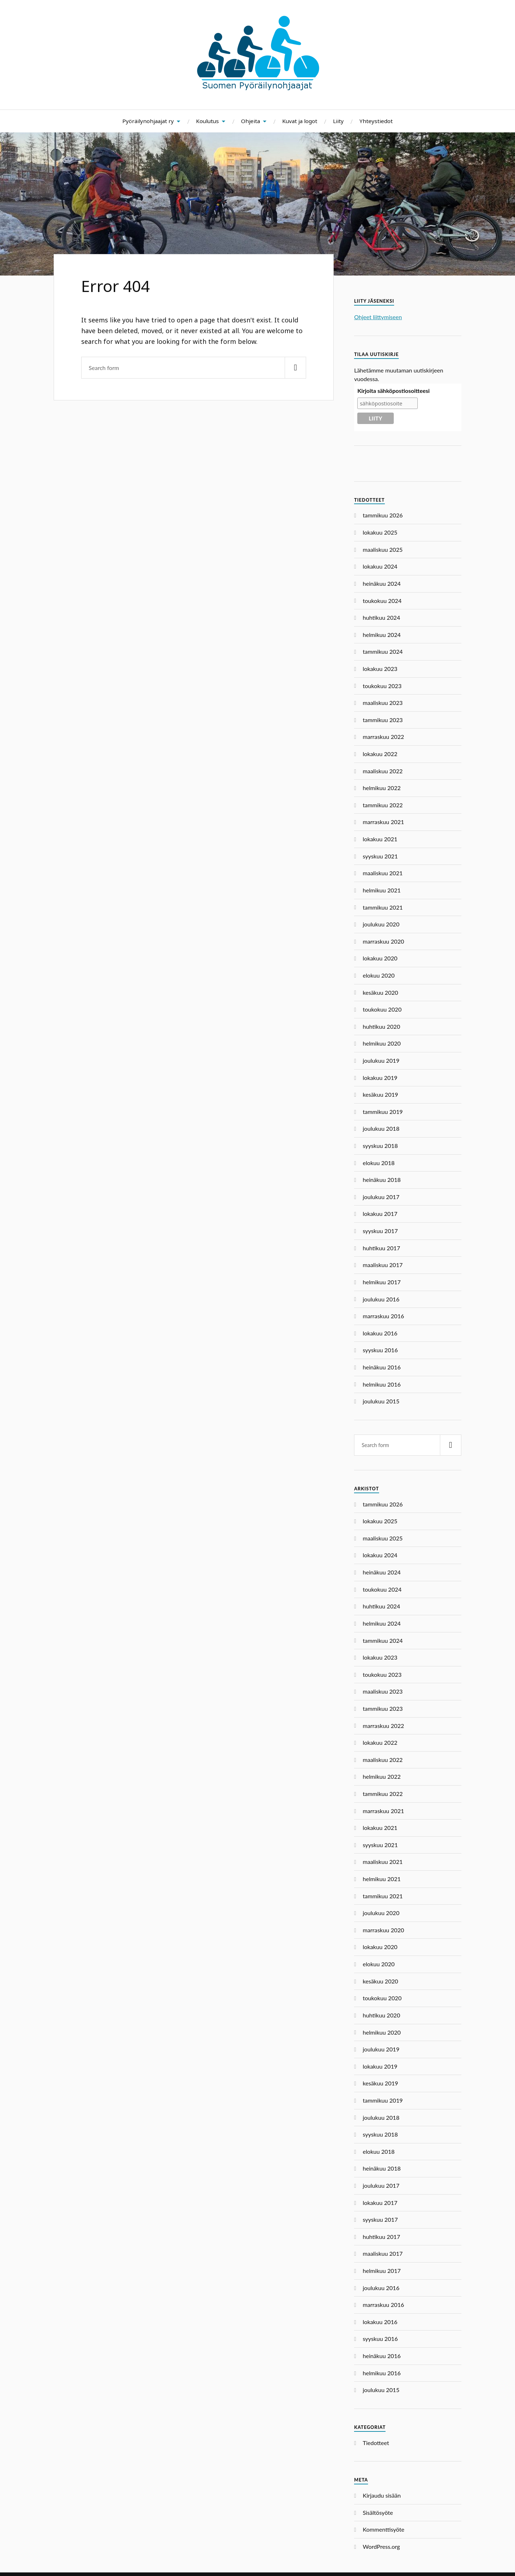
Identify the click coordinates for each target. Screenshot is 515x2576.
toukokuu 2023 (382, 685)
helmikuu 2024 (382, 634)
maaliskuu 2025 (383, 549)
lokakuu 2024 (380, 566)
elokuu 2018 (378, 1162)
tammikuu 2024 (383, 651)
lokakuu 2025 (380, 532)
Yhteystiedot (376, 121)
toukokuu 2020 (382, 1009)
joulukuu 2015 (381, 1401)
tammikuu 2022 (383, 805)
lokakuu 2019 (380, 1077)
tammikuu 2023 (383, 719)
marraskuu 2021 (383, 821)
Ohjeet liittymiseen (378, 316)
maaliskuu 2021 (383, 873)
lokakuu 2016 (380, 1333)
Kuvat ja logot (299, 121)
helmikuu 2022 (382, 787)
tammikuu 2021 (383, 907)
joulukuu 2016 (381, 1299)
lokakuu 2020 (380, 958)
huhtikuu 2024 (381, 617)
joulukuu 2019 (381, 1060)
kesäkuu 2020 (380, 992)
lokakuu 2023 (380, 668)
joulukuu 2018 (381, 1128)
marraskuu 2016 (383, 1316)
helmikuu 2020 (382, 1043)
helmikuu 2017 (382, 1282)
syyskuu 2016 (380, 1350)
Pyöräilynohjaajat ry (148, 121)
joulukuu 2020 (381, 924)
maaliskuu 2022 (383, 771)
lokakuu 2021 (380, 839)
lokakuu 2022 (380, 753)
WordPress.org (381, 2546)
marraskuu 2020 (383, 941)
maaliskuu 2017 (383, 1264)
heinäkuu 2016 (382, 1367)
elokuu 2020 (378, 975)
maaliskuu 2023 (383, 702)
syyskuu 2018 (380, 1145)
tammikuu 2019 (383, 1111)
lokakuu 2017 (380, 1213)
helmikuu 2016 (382, 1384)
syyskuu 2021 (380, 856)
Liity (338, 121)
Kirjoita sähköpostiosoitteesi (393, 390)
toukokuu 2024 (382, 600)
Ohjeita (250, 121)
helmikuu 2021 (382, 890)
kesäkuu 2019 (380, 1094)
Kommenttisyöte (383, 2529)
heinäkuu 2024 (382, 583)
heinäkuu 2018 (382, 1179)
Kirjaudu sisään (382, 2495)
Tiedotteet (376, 2442)
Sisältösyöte (378, 2512)
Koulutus (207, 121)
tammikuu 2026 (383, 515)
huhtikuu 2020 (381, 1026)
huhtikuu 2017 (381, 1248)
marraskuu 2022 (383, 736)
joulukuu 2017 (381, 1196)
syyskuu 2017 (380, 1230)
